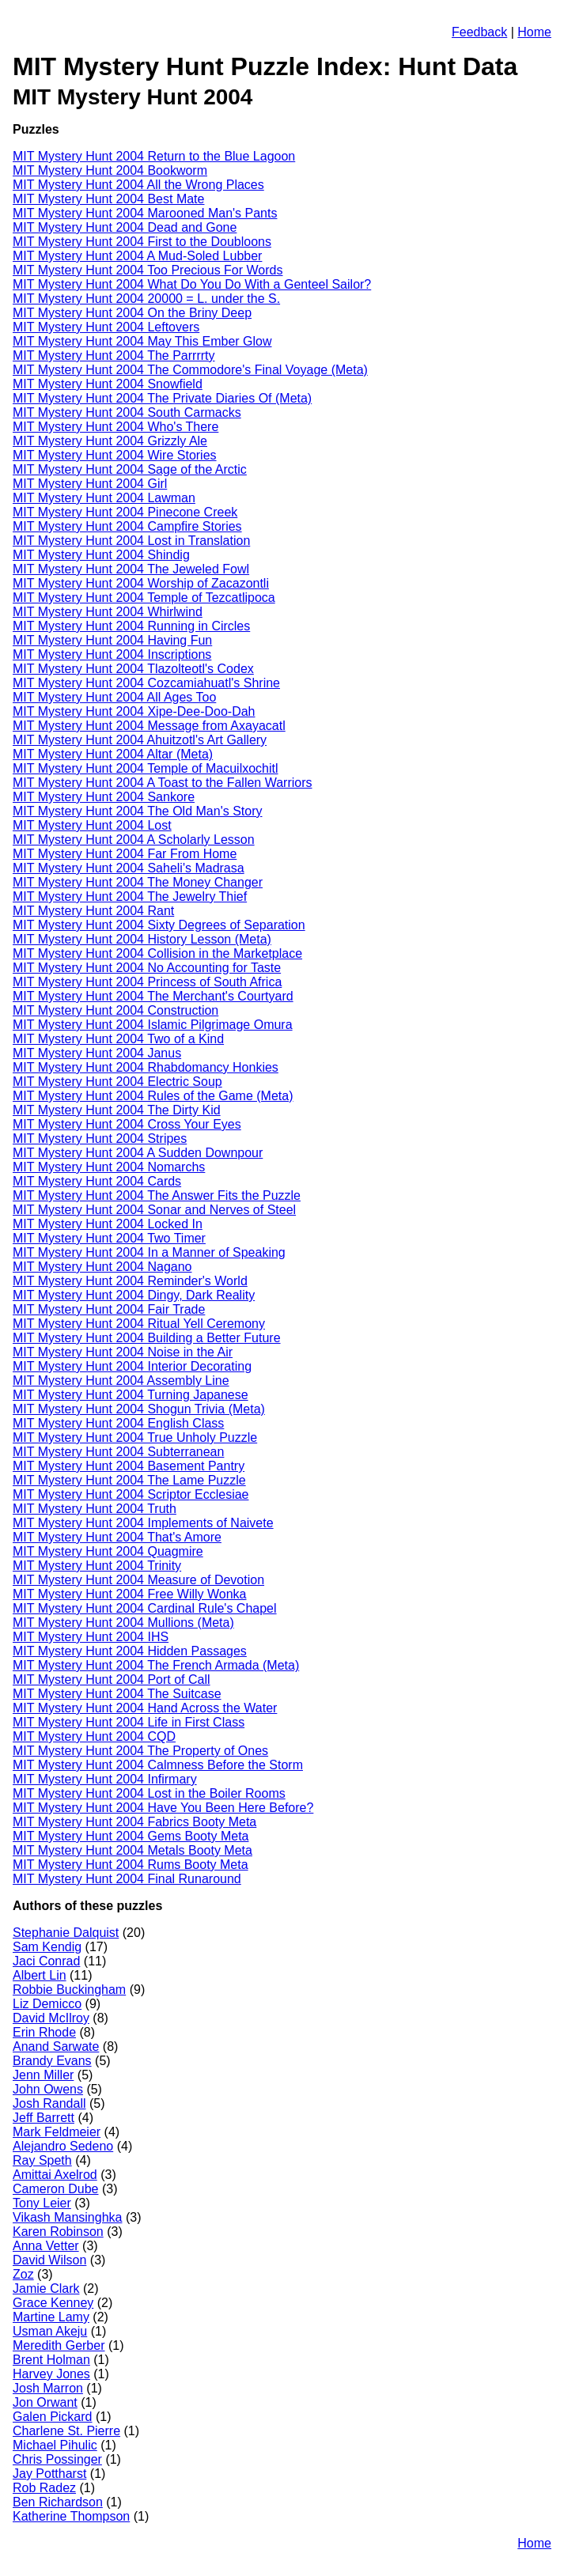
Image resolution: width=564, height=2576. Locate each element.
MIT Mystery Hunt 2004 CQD (94, 1736)
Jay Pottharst (49, 2473)
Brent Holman (51, 2359)
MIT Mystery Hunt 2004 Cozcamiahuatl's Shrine (146, 683)
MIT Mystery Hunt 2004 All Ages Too (114, 697)
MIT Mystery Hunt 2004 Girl (90, 483)
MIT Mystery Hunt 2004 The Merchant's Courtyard (153, 996)
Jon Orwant (45, 2402)
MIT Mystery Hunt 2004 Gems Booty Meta (130, 1836)
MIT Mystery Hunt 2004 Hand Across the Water (145, 1708)
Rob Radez (44, 2488)
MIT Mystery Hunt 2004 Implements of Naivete (143, 1523)
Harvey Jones (51, 2374)
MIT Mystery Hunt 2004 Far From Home (125, 854)
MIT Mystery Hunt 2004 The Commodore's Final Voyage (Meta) (190, 369)
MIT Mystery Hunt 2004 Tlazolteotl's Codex (133, 668)
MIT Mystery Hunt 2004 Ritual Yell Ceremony (139, 1323)
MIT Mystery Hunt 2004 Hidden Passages (130, 1651)
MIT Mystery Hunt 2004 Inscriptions (112, 654)
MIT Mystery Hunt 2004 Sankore (104, 797)
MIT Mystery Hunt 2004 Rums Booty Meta (130, 1864)
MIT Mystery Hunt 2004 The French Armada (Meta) (156, 1665)
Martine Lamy (51, 2317)
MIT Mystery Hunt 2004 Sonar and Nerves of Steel (154, 1209)
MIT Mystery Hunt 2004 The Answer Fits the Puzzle (157, 1195)
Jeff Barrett (43, 2117)
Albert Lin (39, 1975)
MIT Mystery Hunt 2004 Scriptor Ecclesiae (130, 1494)
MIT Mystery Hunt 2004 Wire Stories (115, 455)
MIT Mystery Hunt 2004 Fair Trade (109, 1309)
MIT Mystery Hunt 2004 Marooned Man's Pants (145, 213)
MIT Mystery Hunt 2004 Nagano (102, 1266)
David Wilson (49, 2260)
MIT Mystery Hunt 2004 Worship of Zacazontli (141, 583)
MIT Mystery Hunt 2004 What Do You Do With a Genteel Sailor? (192, 284)
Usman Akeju (50, 2331)
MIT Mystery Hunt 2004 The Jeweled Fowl (131, 569)
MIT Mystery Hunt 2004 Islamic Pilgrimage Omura (153, 1024)
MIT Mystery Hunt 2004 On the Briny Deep (132, 313)
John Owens (48, 2089)
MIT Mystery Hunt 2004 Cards (97, 1181)
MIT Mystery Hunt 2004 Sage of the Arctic (130, 469)
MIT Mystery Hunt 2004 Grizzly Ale (110, 441)
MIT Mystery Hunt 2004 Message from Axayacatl (149, 725)
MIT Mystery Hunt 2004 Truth (94, 1508)
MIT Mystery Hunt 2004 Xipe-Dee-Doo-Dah (134, 711)
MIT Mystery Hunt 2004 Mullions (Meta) (123, 1622)
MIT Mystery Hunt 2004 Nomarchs (109, 1167)
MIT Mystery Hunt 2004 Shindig (101, 555)
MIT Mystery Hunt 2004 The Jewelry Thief (130, 896)
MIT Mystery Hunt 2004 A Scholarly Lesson (134, 839)
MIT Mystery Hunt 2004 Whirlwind (108, 611)
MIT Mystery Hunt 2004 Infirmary (105, 1779)
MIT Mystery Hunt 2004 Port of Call (111, 1679)
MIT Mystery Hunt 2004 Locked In (108, 1224)
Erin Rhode (44, 2032)
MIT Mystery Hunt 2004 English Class (118, 1423)
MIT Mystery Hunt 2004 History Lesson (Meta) (142, 939)
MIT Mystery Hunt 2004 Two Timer (109, 1238)
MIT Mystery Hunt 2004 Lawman (104, 498)
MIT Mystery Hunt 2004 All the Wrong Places (138, 184)
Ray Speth (42, 2160)
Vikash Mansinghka (67, 2217)
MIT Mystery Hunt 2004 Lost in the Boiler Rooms (149, 1793)
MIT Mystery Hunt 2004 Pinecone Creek (125, 512)
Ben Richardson (58, 2502)
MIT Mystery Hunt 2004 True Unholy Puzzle (135, 1437)
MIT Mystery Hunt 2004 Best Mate (108, 199)
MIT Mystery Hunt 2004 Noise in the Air (123, 1352)
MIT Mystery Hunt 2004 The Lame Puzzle (129, 1480)
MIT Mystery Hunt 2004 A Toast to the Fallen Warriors (162, 782)
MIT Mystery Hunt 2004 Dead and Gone (125, 227)
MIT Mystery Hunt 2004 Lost (92, 825)
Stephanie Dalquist (66, 1932)
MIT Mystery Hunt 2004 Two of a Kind (118, 1039)
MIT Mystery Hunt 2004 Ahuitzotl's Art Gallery (140, 740)
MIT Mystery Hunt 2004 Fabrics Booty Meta (134, 1822)
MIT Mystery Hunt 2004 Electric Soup (117, 1081)
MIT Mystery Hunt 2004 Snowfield (108, 384)
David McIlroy (51, 2018)
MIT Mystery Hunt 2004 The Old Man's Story (137, 811)
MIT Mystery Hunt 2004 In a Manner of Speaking (149, 1252)
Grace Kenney (53, 2302)
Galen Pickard (53, 2416)
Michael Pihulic (55, 2445)
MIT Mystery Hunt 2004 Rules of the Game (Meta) (153, 1096)
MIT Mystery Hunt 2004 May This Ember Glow (142, 341)
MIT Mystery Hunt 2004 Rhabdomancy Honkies (145, 1067)
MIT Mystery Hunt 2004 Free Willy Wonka (130, 1594)
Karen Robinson (58, 2231)
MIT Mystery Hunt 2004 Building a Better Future (147, 1338)
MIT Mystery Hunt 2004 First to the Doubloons (142, 241)
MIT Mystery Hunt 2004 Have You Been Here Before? (163, 1807)
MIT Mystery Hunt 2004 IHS (90, 1637)
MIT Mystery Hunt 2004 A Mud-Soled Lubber (137, 256)
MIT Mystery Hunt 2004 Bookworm (110, 170)
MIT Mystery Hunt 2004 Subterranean (118, 1451)
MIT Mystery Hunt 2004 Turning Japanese (130, 1394)
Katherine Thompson (71, 2516)
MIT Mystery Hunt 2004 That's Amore (117, 1537)
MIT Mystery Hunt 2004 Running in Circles (131, 626)
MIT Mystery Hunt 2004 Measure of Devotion (138, 1580)
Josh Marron (48, 2388)
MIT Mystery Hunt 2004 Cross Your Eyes (127, 1124)
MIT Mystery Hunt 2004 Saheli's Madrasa (128, 868)
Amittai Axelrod (55, 2174)
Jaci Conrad (46, 1961)
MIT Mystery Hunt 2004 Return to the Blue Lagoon (154, 156)
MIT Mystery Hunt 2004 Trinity (97, 1565)
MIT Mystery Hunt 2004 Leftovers (106, 327)
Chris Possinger (57, 2459)
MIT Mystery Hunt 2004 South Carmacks (127, 412)
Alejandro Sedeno (63, 2146)
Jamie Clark (46, 2288)
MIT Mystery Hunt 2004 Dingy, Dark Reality (134, 1295)
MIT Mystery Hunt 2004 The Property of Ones (140, 1750)
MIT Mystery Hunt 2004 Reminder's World (130, 1281)
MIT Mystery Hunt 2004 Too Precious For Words (147, 270)
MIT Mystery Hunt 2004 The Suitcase (117, 1693)
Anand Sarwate (56, 2046)
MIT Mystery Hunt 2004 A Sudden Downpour (138, 1152)
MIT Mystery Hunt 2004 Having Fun (112, 640)
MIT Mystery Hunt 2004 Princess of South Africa (147, 982)
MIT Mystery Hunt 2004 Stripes (100, 1138)
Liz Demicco (47, 2003)
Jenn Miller (43, 2075)
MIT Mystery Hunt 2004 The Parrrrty (113, 355)
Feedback (479, 32)
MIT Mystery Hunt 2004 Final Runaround (127, 1879)
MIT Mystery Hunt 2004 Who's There (115, 426)
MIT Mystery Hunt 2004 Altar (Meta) (113, 754)
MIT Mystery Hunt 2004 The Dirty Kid (117, 1110)
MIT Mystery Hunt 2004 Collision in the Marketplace (157, 953)
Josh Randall (49, 2103)
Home (534, 32)
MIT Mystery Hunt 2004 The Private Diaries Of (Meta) (162, 398)
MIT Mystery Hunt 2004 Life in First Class (128, 1722)
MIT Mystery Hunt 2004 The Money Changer (138, 882)
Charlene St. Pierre (66, 2431)
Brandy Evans (52, 2060)
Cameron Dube (56, 2189)
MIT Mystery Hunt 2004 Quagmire (108, 1551)
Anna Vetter (46, 2246)
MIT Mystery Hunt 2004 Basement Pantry (128, 1466)
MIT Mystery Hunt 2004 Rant (93, 910)
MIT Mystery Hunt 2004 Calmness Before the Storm (158, 1765)
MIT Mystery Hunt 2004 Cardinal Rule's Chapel (145, 1608)
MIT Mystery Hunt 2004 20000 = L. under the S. (146, 298)
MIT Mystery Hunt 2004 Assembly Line (121, 1380)
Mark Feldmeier (56, 2132)
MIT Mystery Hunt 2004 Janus (97, 1053)
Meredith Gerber (59, 2345)
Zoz (23, 2274)
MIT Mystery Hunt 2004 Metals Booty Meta (132, 1850)
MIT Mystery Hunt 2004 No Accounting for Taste (147, 967)
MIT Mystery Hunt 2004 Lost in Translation (131, 540)
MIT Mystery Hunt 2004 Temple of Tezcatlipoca (144, 597)
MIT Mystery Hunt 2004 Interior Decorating (132, 1366)
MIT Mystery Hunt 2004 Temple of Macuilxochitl (145, 768)
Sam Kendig (47, 1947)
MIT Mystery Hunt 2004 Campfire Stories (127, 526)
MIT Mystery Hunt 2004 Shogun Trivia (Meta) (139, 1409)
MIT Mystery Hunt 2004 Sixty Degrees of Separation (159, 925)
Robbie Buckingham (69, 1989)
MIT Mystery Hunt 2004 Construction (115, 1010)
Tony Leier (42, 2203)
